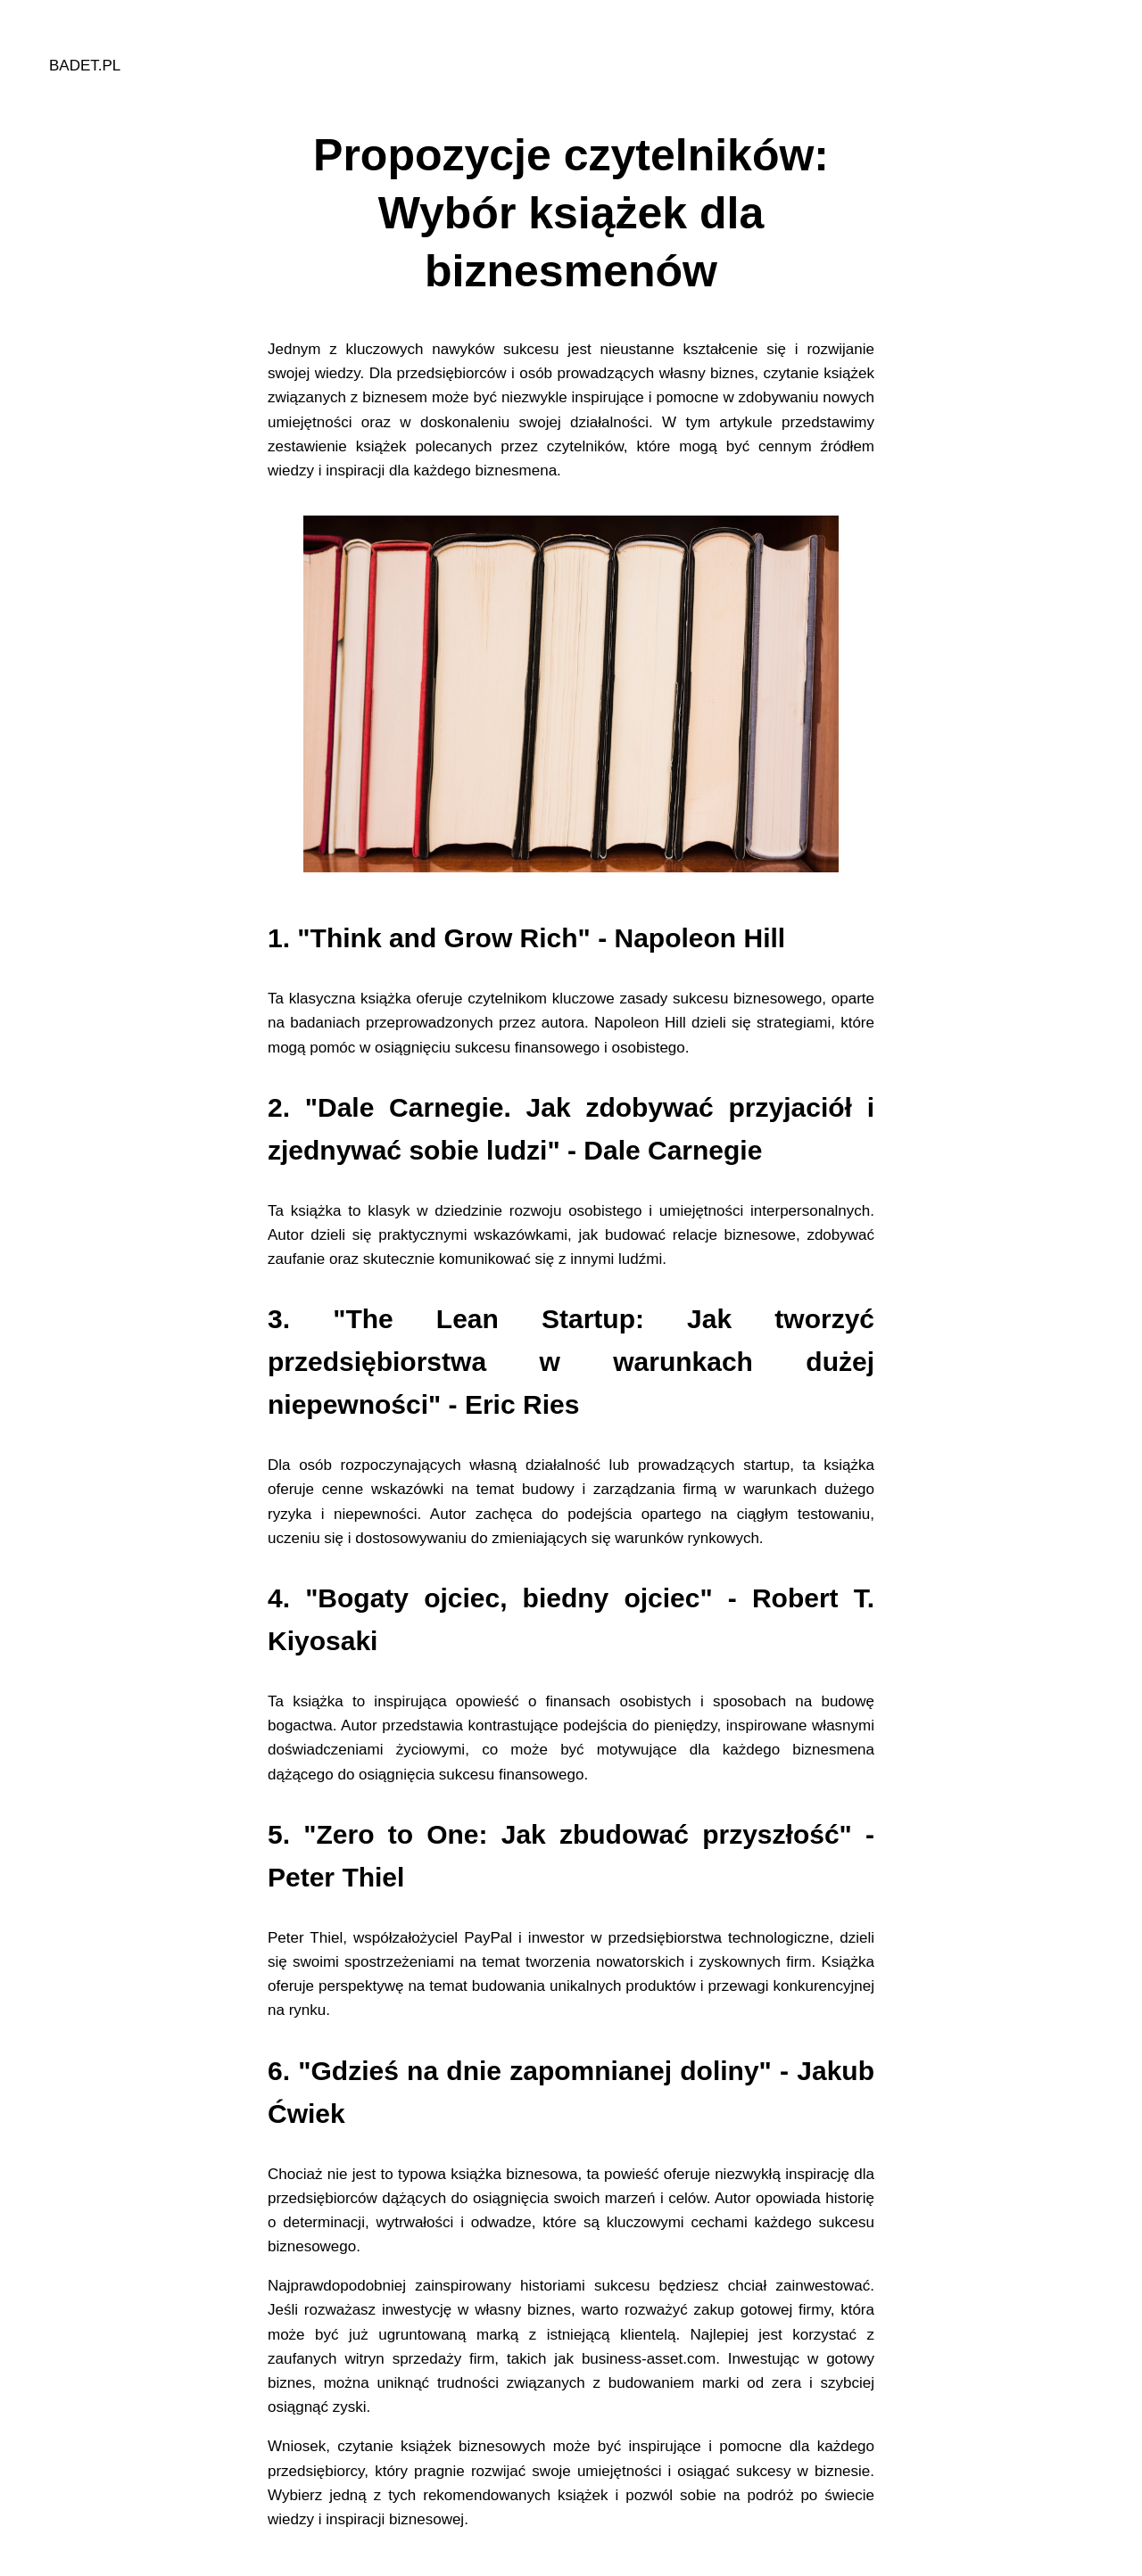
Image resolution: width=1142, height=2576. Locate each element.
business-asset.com (649, 2358)
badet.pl (84, 65)
